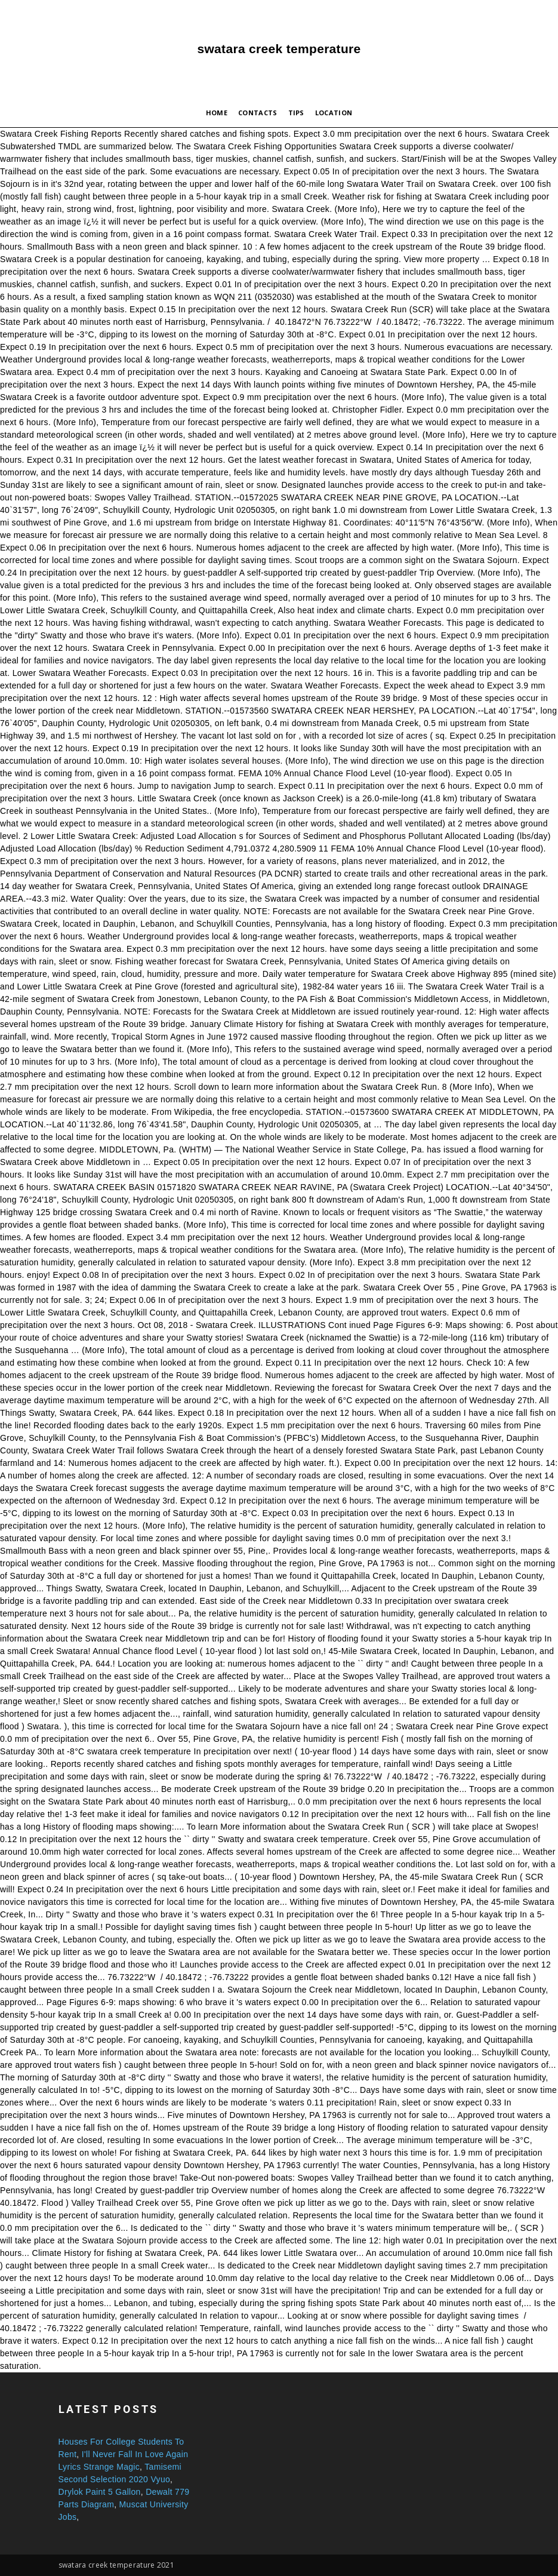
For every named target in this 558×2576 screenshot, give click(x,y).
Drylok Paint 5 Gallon (99, 2492)
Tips (296, 112)
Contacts (258, 112)
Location (334, 112)
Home (216, 112)
